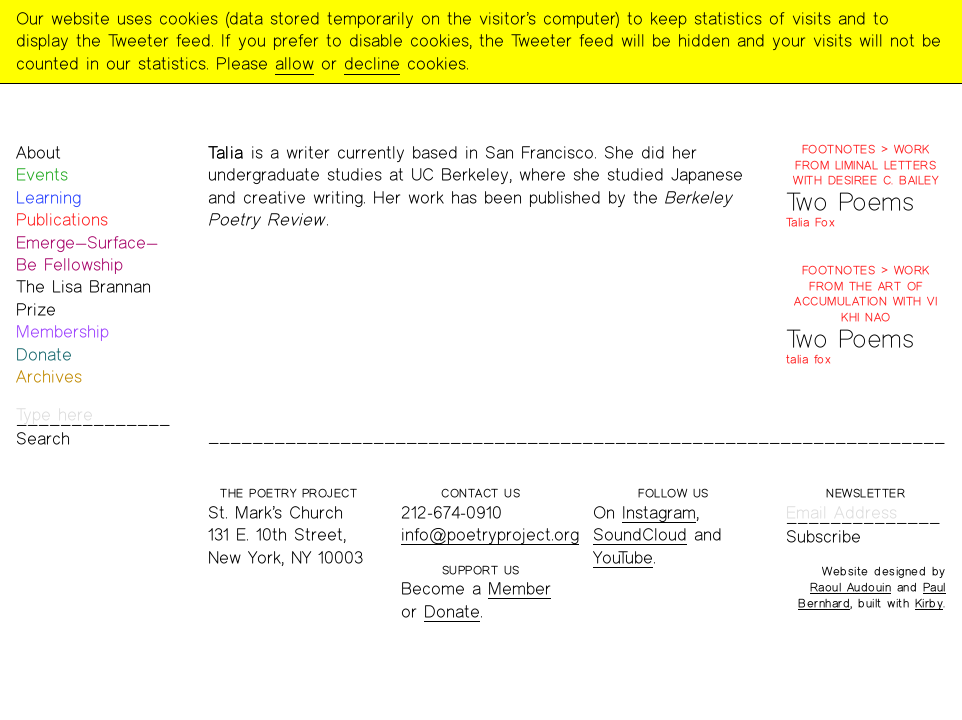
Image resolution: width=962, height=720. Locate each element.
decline (372, 63)
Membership (62, 331)
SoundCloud (640, 534)
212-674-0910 (451, 512)
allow (294, 63)
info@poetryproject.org (490, 534)
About (38, 152)
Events (42, 174)
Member (519, 588)
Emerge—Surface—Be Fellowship (87, 253)
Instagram (659, 512)
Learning (48, 197)
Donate (44, 354)
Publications (62, 219)
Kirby (929, 603)
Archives (49, 376)
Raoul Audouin (851, 587)
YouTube (623, 557)
